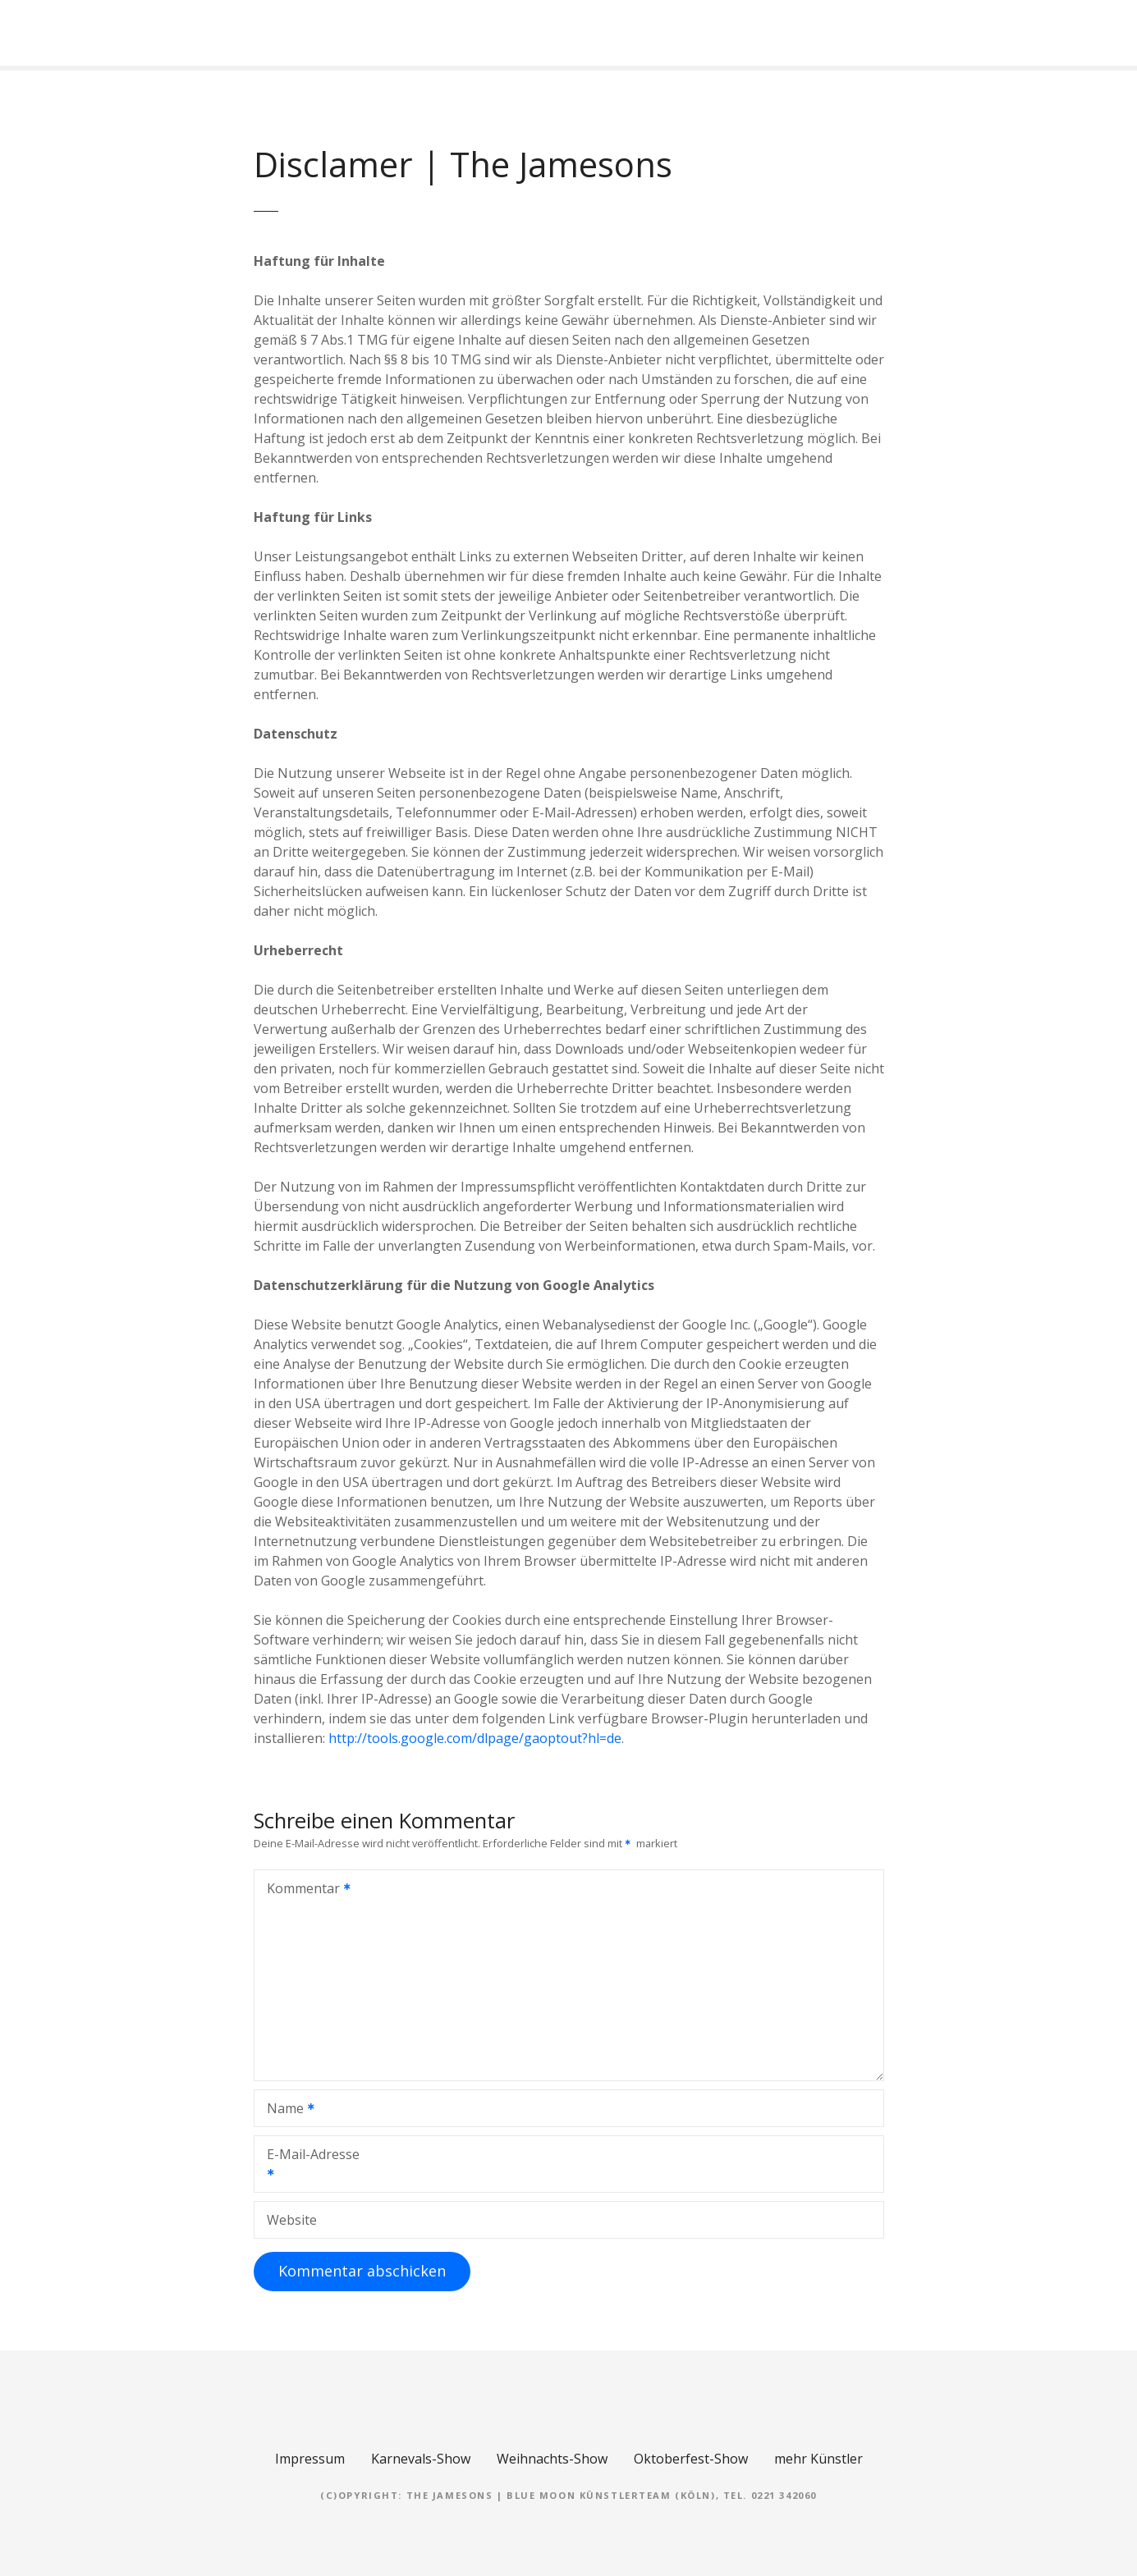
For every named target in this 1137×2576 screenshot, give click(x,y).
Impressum (310, 2459)
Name (285, 2110)
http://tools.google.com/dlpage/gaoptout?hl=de (474, 1738)
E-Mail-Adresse (307, 2165)
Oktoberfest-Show (691, 2459)
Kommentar (303, 1890)
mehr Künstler (818, 2459)
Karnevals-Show (420, 2459)
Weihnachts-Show (552, 2459)
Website (292, 2220)
